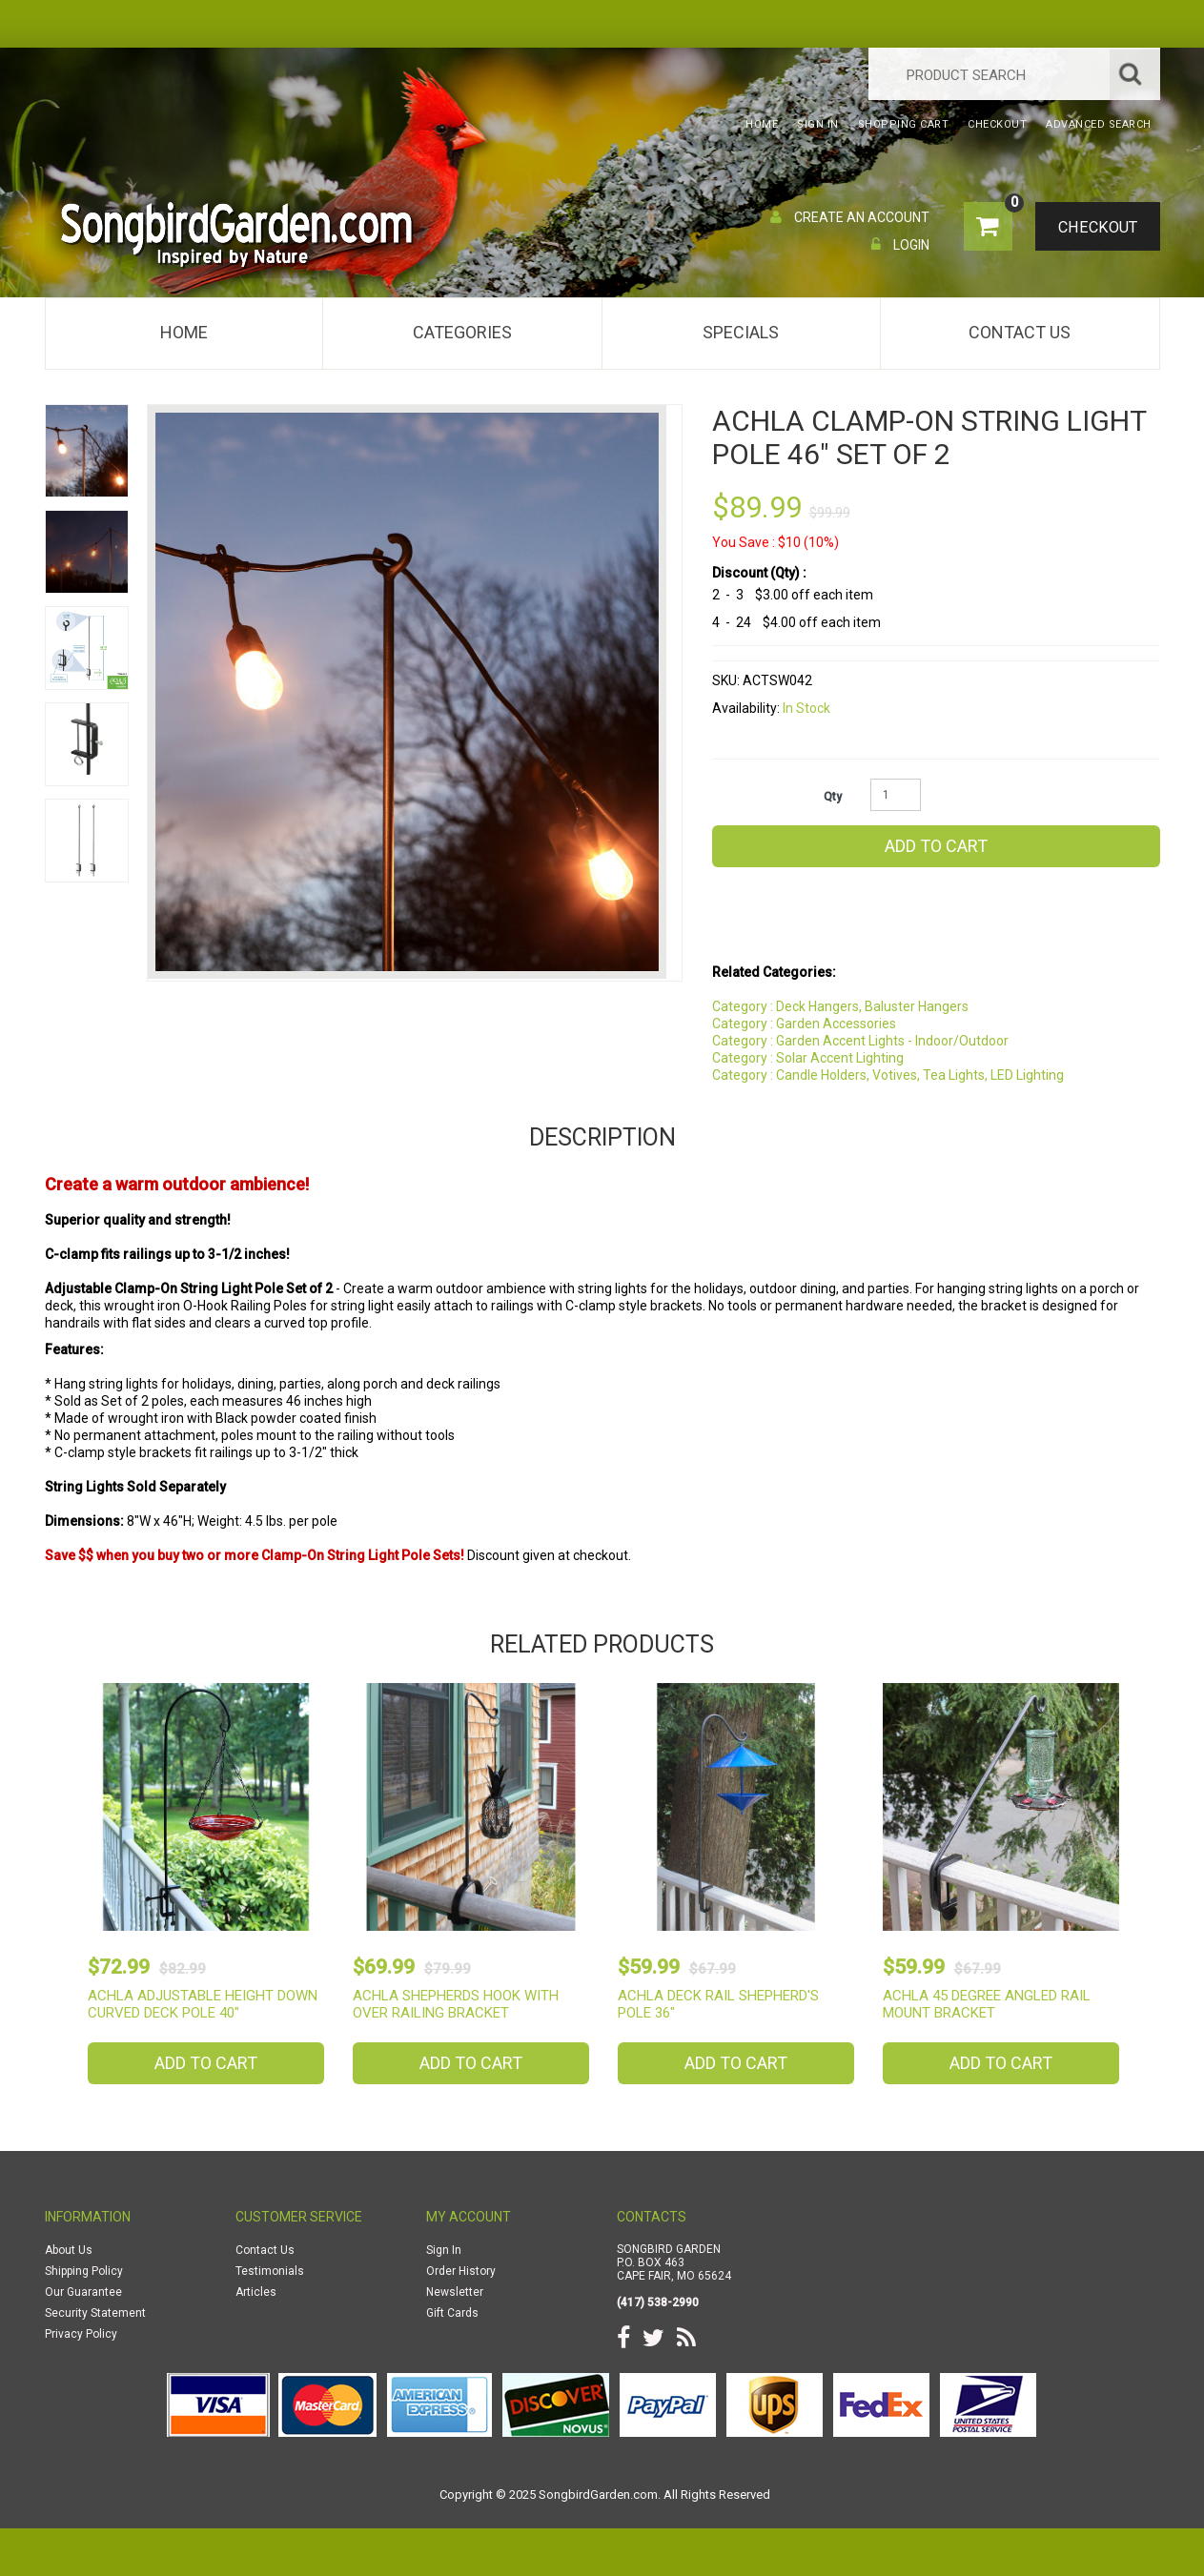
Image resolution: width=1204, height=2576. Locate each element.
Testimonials (269, 2271)
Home (184, 332)
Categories (462, 332)
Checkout (1093, 227)
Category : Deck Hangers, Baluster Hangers (840, 1006)
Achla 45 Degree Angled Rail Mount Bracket (987, 2004)
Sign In (443, 2250)
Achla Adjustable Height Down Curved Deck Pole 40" (202, 2004)
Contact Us (1020, 332)
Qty (833, 796)
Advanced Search (1099, 124)
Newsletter (454, 2292)
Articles (255, 2292)
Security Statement (95, 2313)
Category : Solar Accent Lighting (808, 1057)
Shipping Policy (84, 2271)
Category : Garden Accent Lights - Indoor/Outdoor (860, 1040)
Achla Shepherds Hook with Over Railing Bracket (456, 2004)
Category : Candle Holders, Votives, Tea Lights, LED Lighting (888, 1075)
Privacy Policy (81, 2334)
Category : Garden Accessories (804, 1023)
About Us (68, 2250)
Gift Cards (452, 2313)
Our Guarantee (83, 2292)
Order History (461, 2271)
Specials (741, 332)
